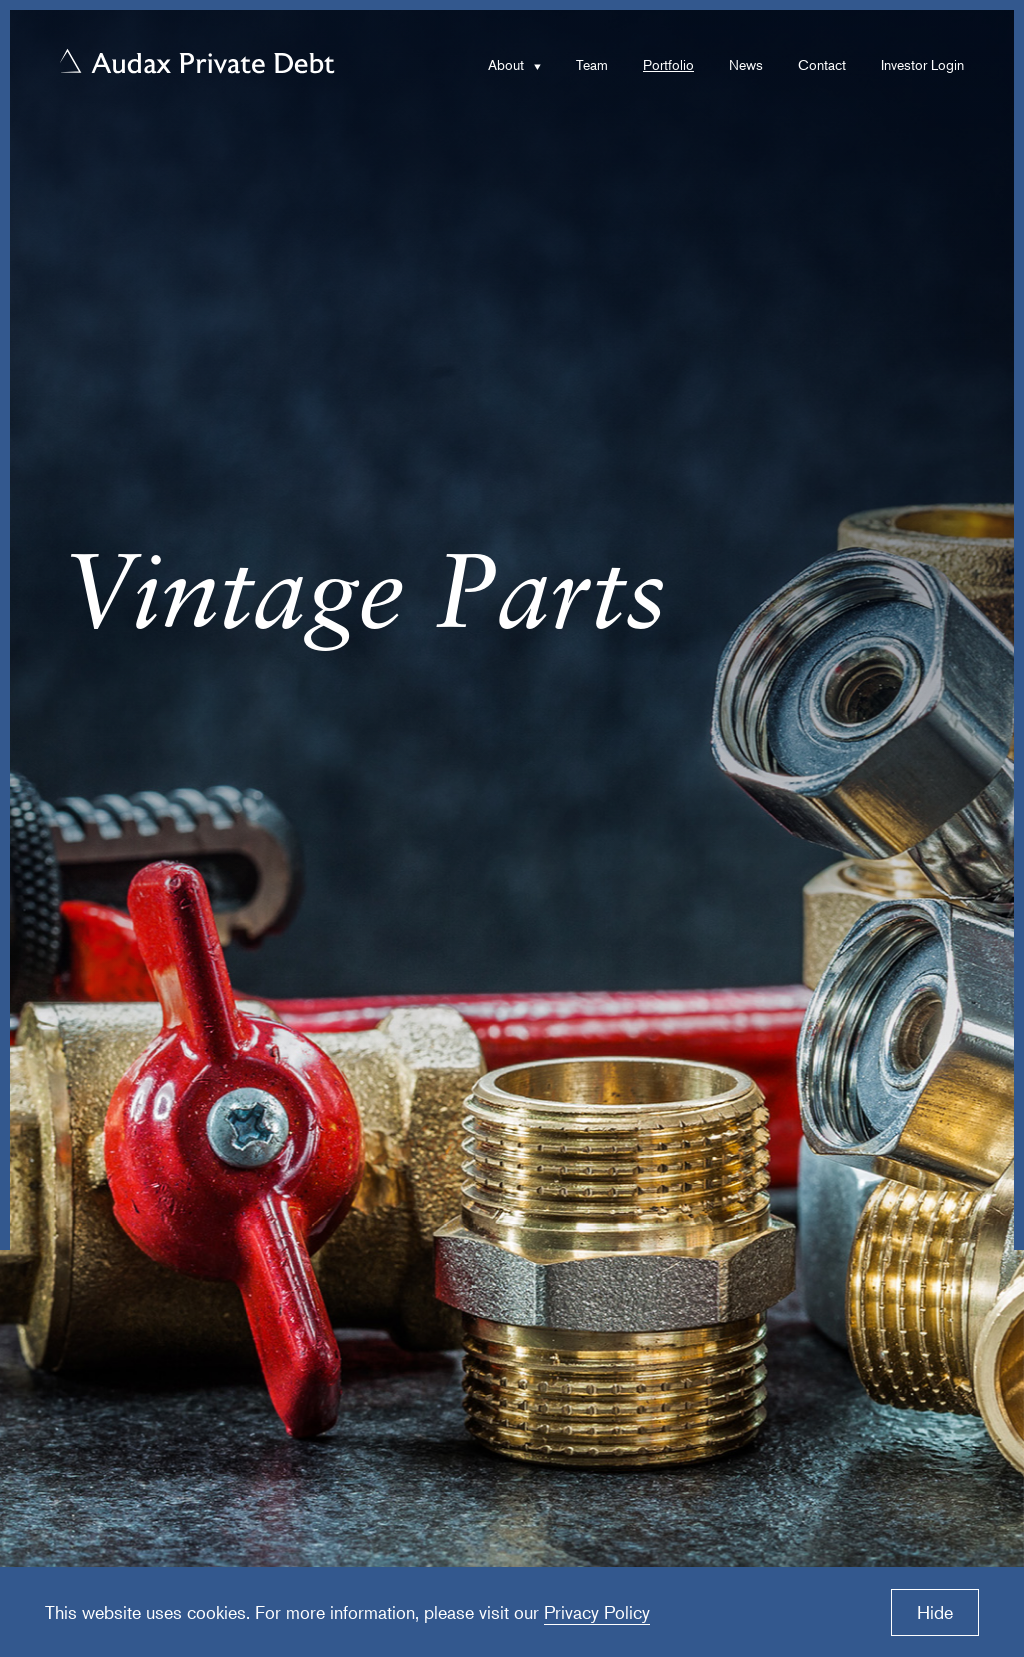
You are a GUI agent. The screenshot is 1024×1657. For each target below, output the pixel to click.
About (506, 64)
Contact (822, 64)
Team (592, 64)
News (746, 64)
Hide (935, 1612)
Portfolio (668, 64)
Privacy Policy (597, 1612)
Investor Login (922, 64)
